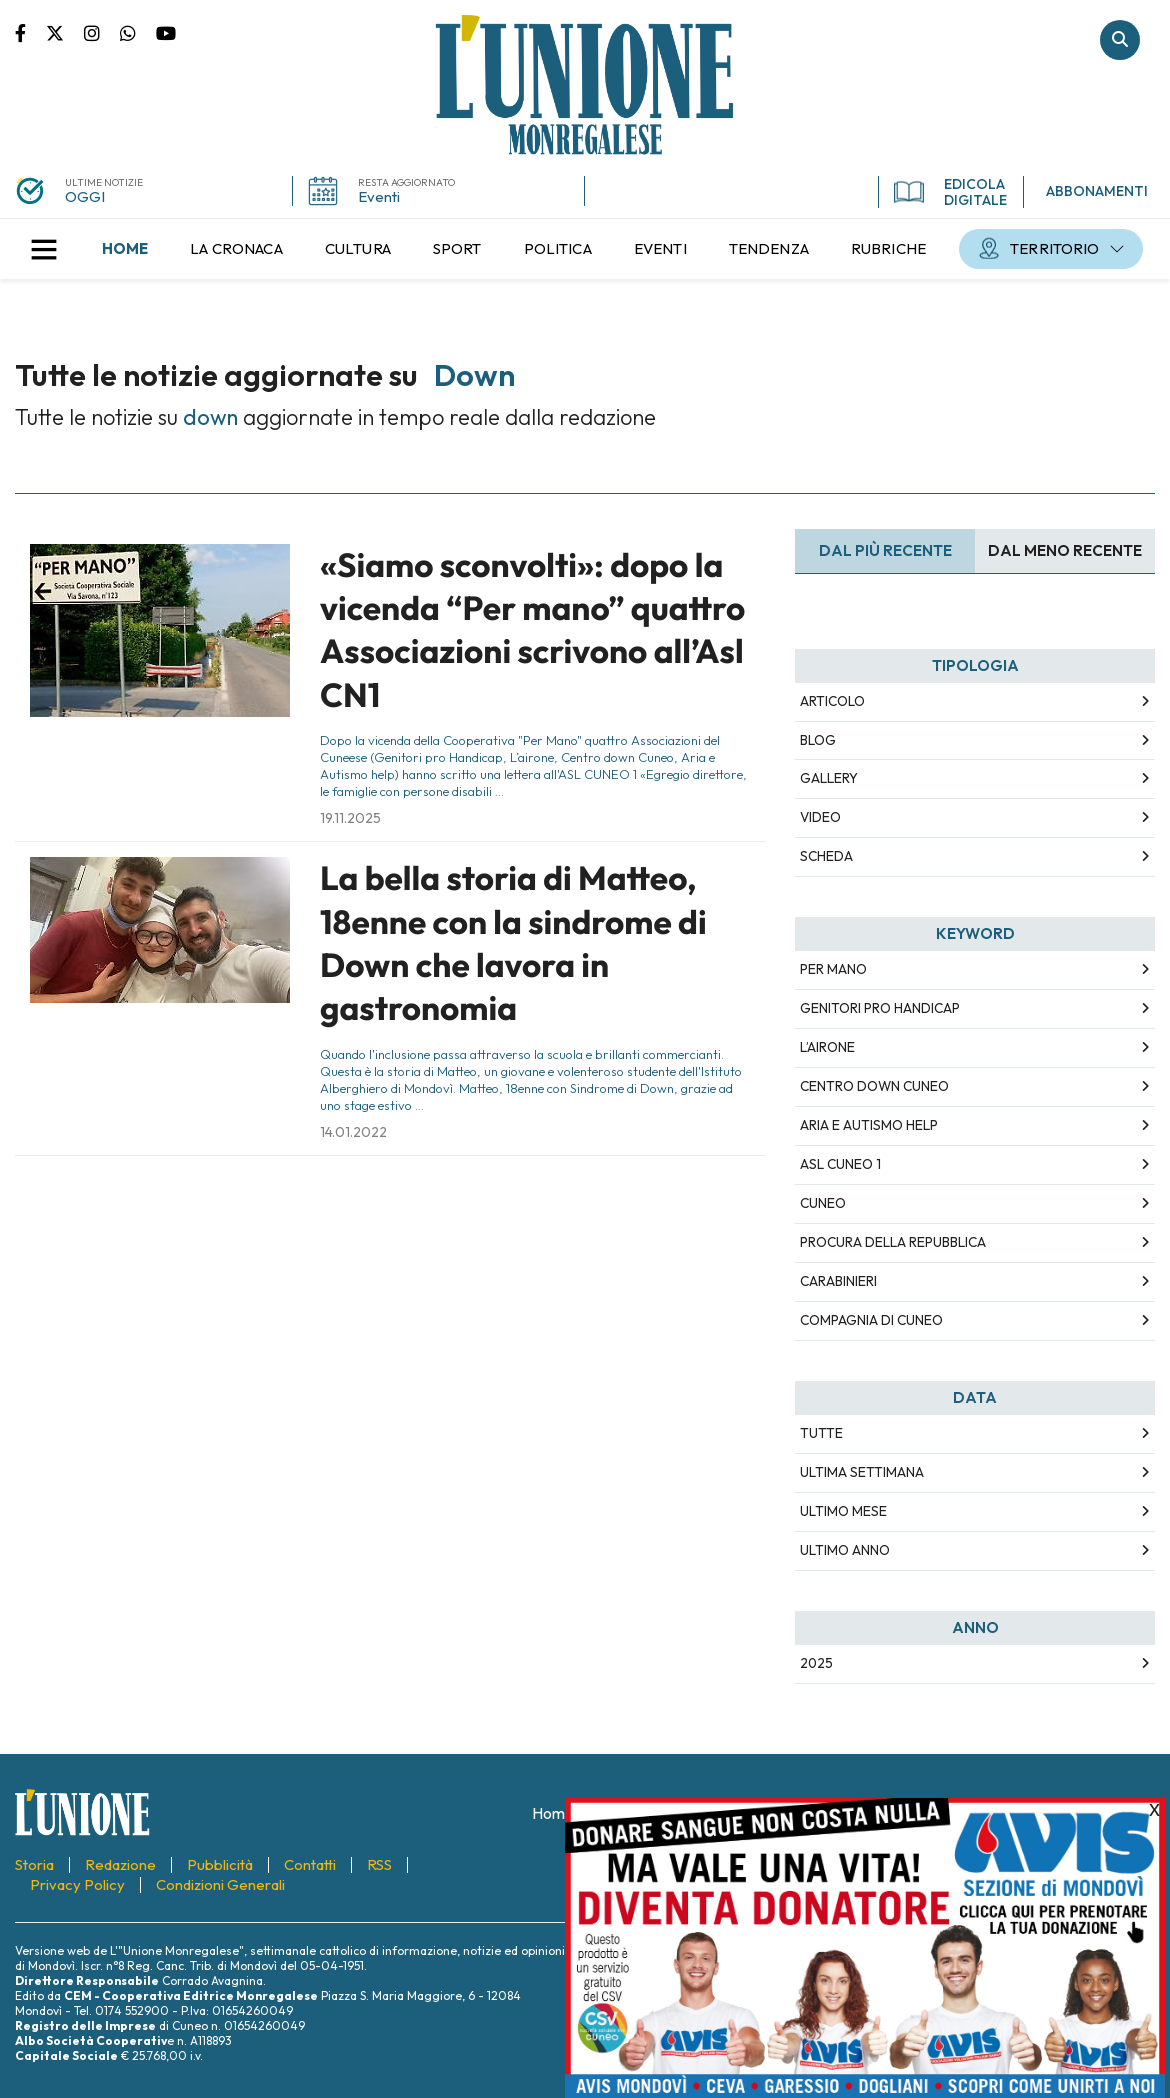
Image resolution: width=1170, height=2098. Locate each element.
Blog (818, 740)
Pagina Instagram (102, 32)
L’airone (827, 1047)
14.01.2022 (353, 1132)
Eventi (379, 196)
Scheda (826, 856)
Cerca (1120, 40)
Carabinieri (838, 1281)
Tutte (821, 1433)
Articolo (832, 701)
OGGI (85, 196)
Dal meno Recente (1065, 550)
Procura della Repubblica (893, 1242)
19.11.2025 (350, 818)
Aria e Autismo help (869, 1125)
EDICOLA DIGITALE (950, 192)
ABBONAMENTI (1097, 191)
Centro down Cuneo (874, 1086)
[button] (44, 249)
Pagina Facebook (30, 32)
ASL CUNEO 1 (840, 1164)
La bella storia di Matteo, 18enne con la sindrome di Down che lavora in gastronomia (513, 943)
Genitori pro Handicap (880, 1008)
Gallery (829, 778)
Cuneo (823, 1203)
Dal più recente (885, 550)
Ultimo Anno (845, 1550)
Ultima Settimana (862, 1472)
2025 (816, 1663)
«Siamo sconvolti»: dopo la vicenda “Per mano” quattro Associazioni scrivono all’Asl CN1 (532, 630)
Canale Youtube (166, 32)
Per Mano (833, 969)
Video (820, 817)
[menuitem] (125, 249)
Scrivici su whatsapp (138, 32)
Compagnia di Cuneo (871, 1320)
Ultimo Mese (843, 1511)
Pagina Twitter (65, 32)
